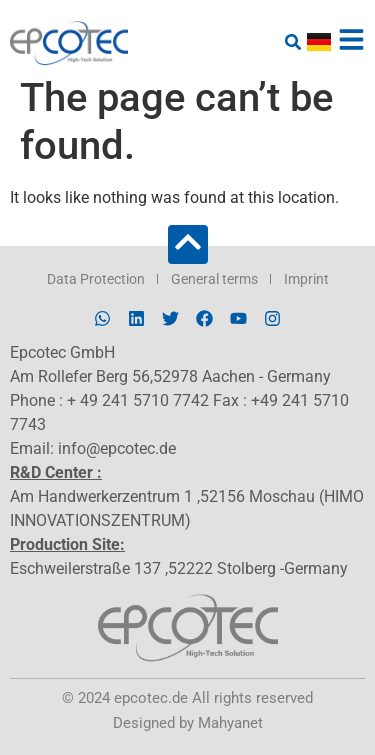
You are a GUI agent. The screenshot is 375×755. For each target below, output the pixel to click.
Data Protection (96, 279)
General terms (214, 279)
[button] (292, 41)
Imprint (306, 279)
